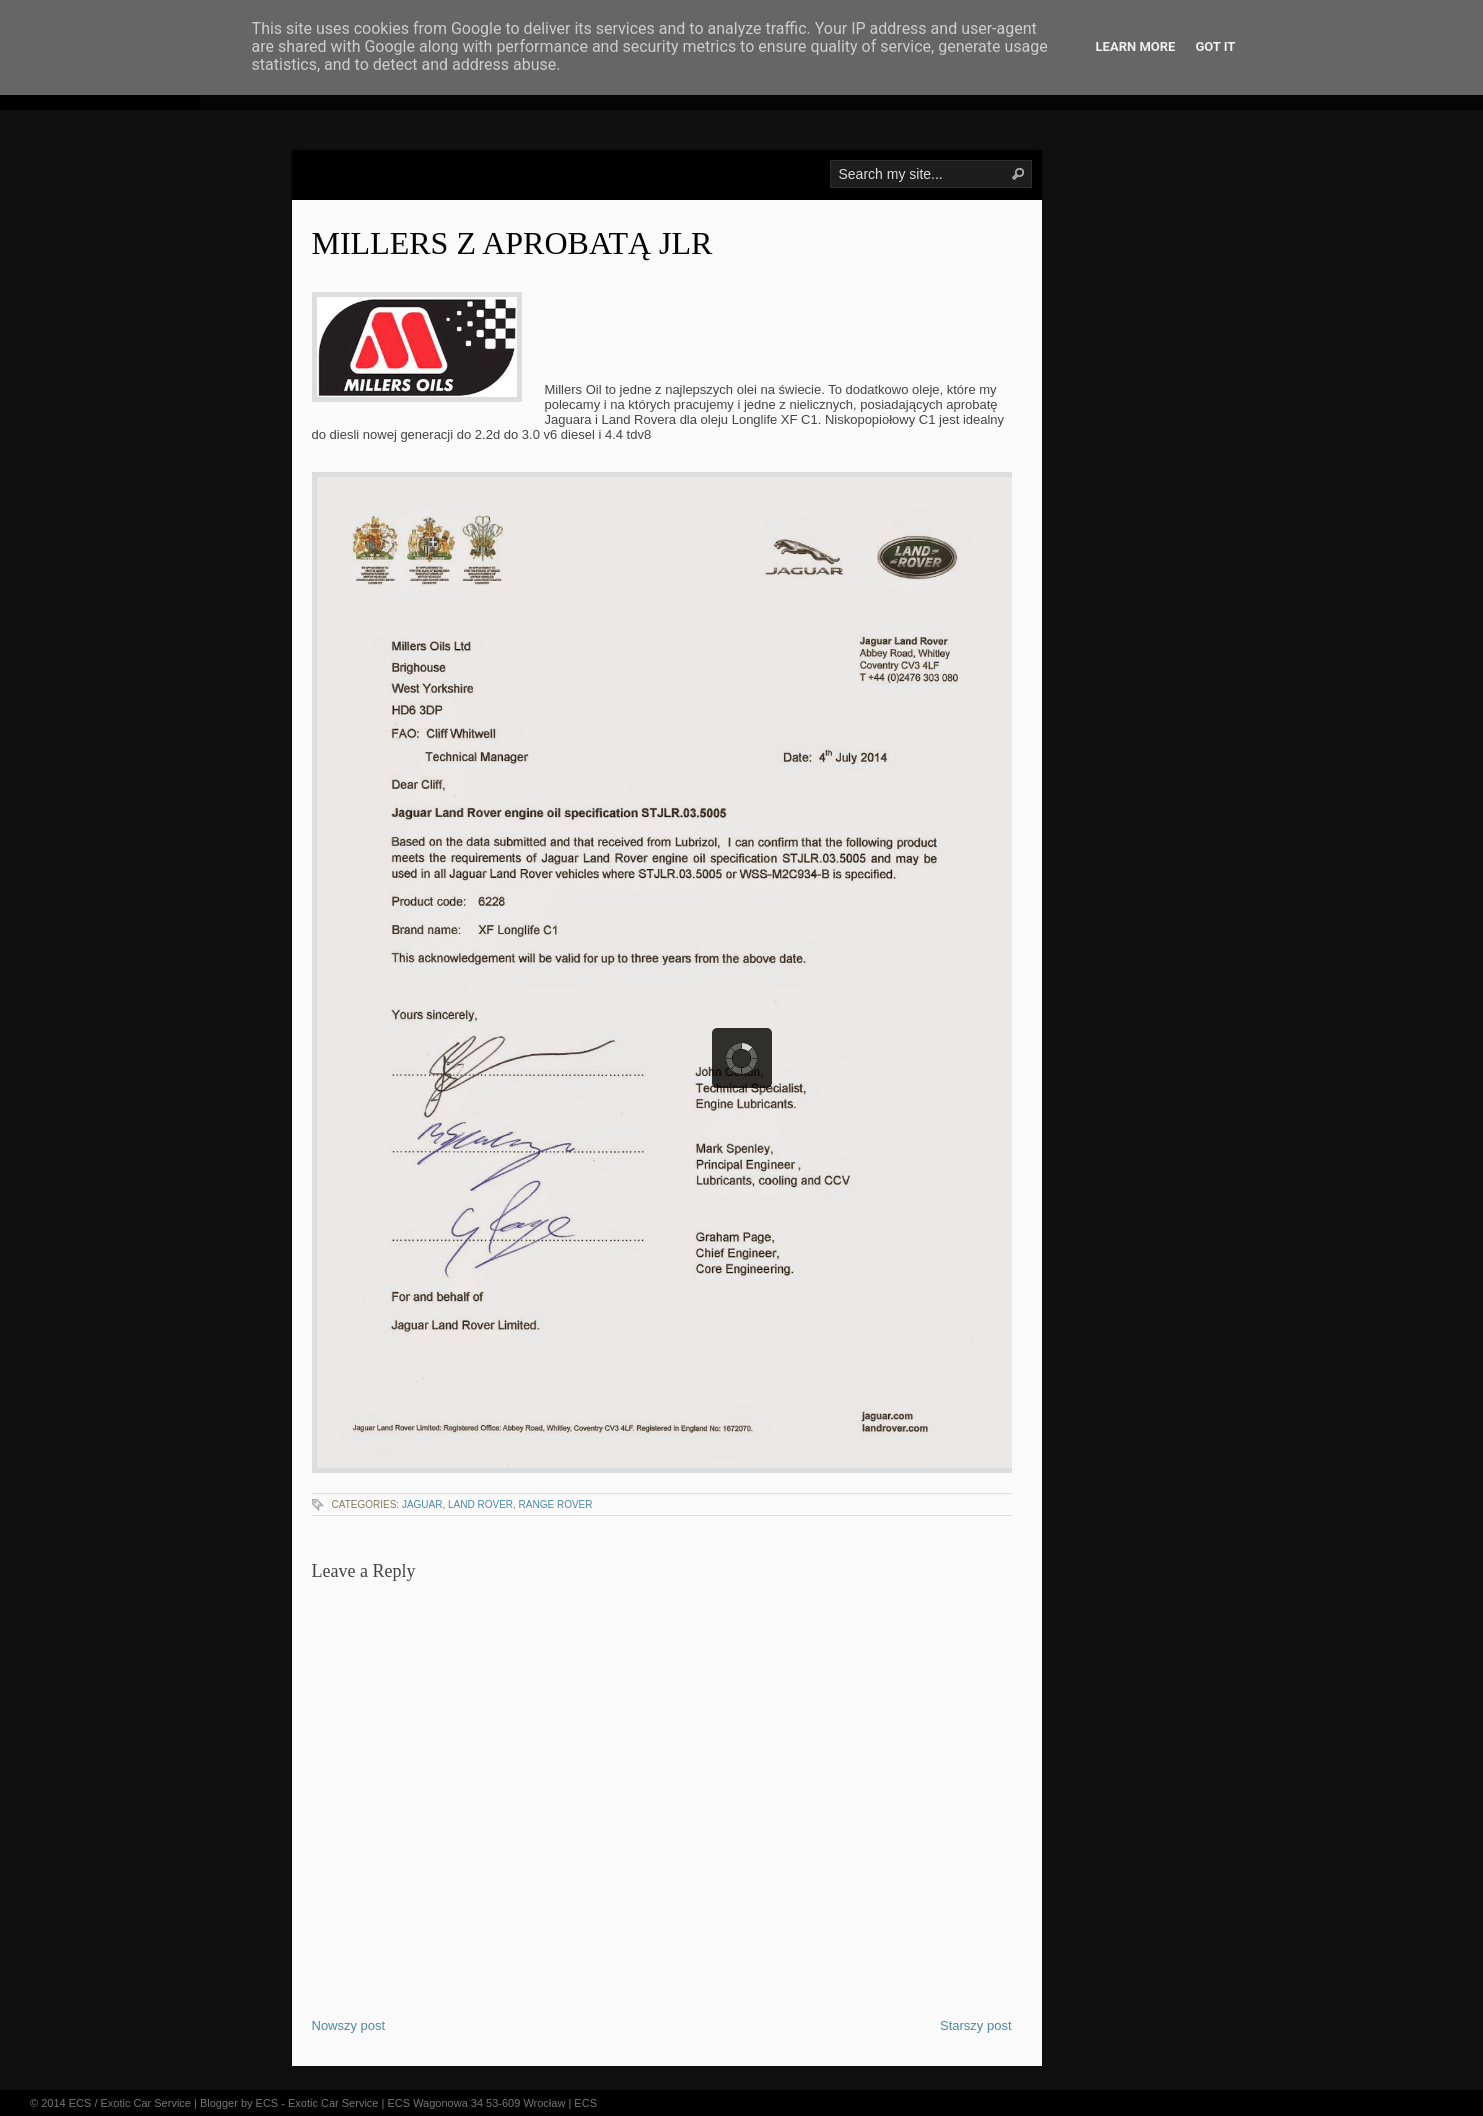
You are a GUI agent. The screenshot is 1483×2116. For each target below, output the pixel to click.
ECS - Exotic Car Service (317, 2103)
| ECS (582, 2103)
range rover (556, 1504)
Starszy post (976, 2025)
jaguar (422, 1504)
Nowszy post (349, 2025)
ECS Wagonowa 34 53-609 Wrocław (476, 2103)
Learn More (1136, 46)
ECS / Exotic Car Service (130, 2103)
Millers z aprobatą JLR (512, 243)
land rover (480, 1504)
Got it (1215, 46)
